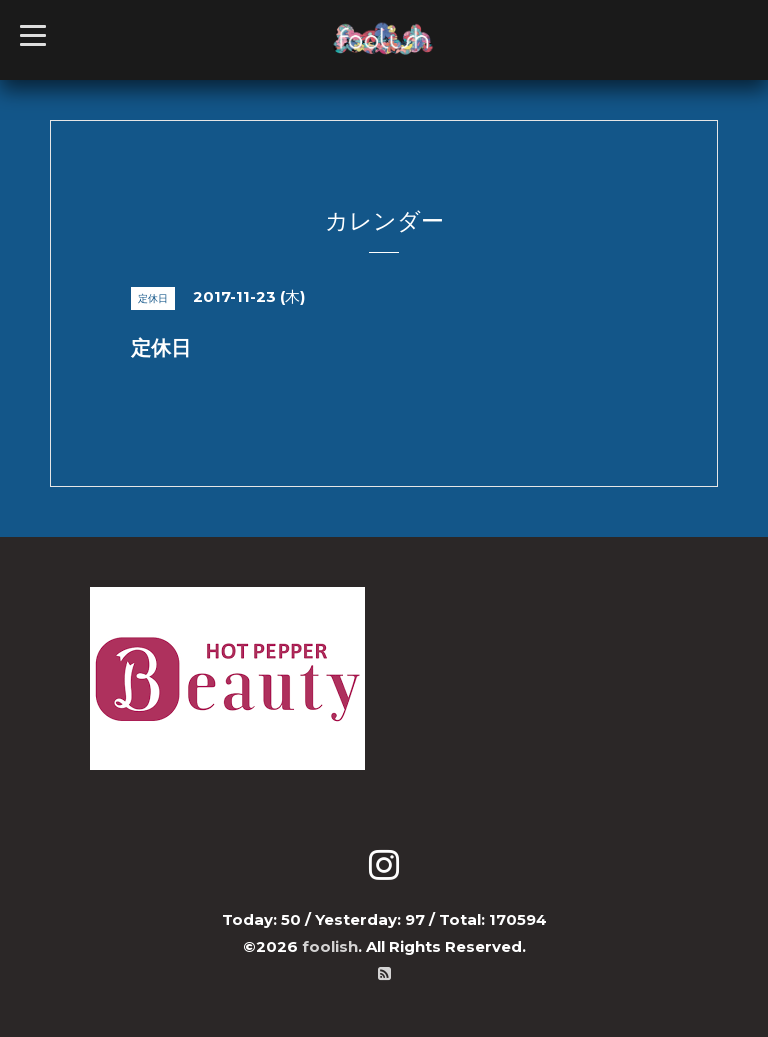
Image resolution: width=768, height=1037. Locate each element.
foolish (330, 946)
